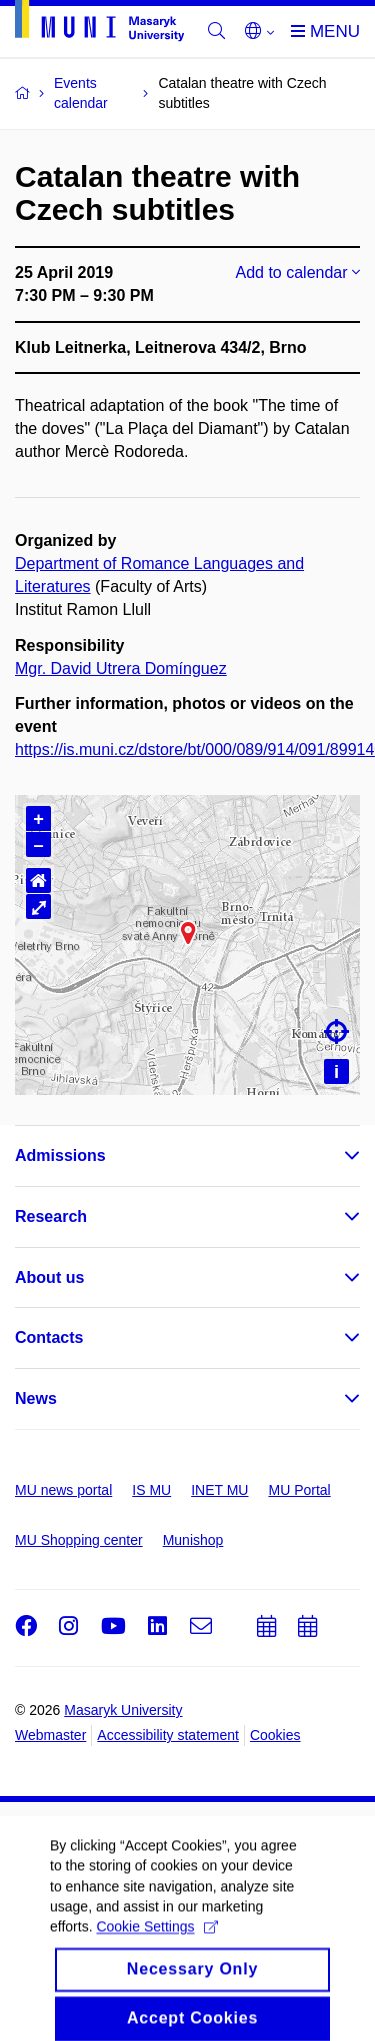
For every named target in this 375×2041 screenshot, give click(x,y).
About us (49, 1277)
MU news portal (63, 1490)
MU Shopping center (79, 1540)
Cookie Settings (156, 1950)
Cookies (275, 1735)
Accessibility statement (168, 1735)
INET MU (219, 1490)
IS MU (151, 1490)
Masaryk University (123, 1710)
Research (51, 1216)
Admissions (60, 1155)
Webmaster (50, 1735)
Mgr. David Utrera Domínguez (121, 668)
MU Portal (299, 1490)
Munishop (193, 1540)
